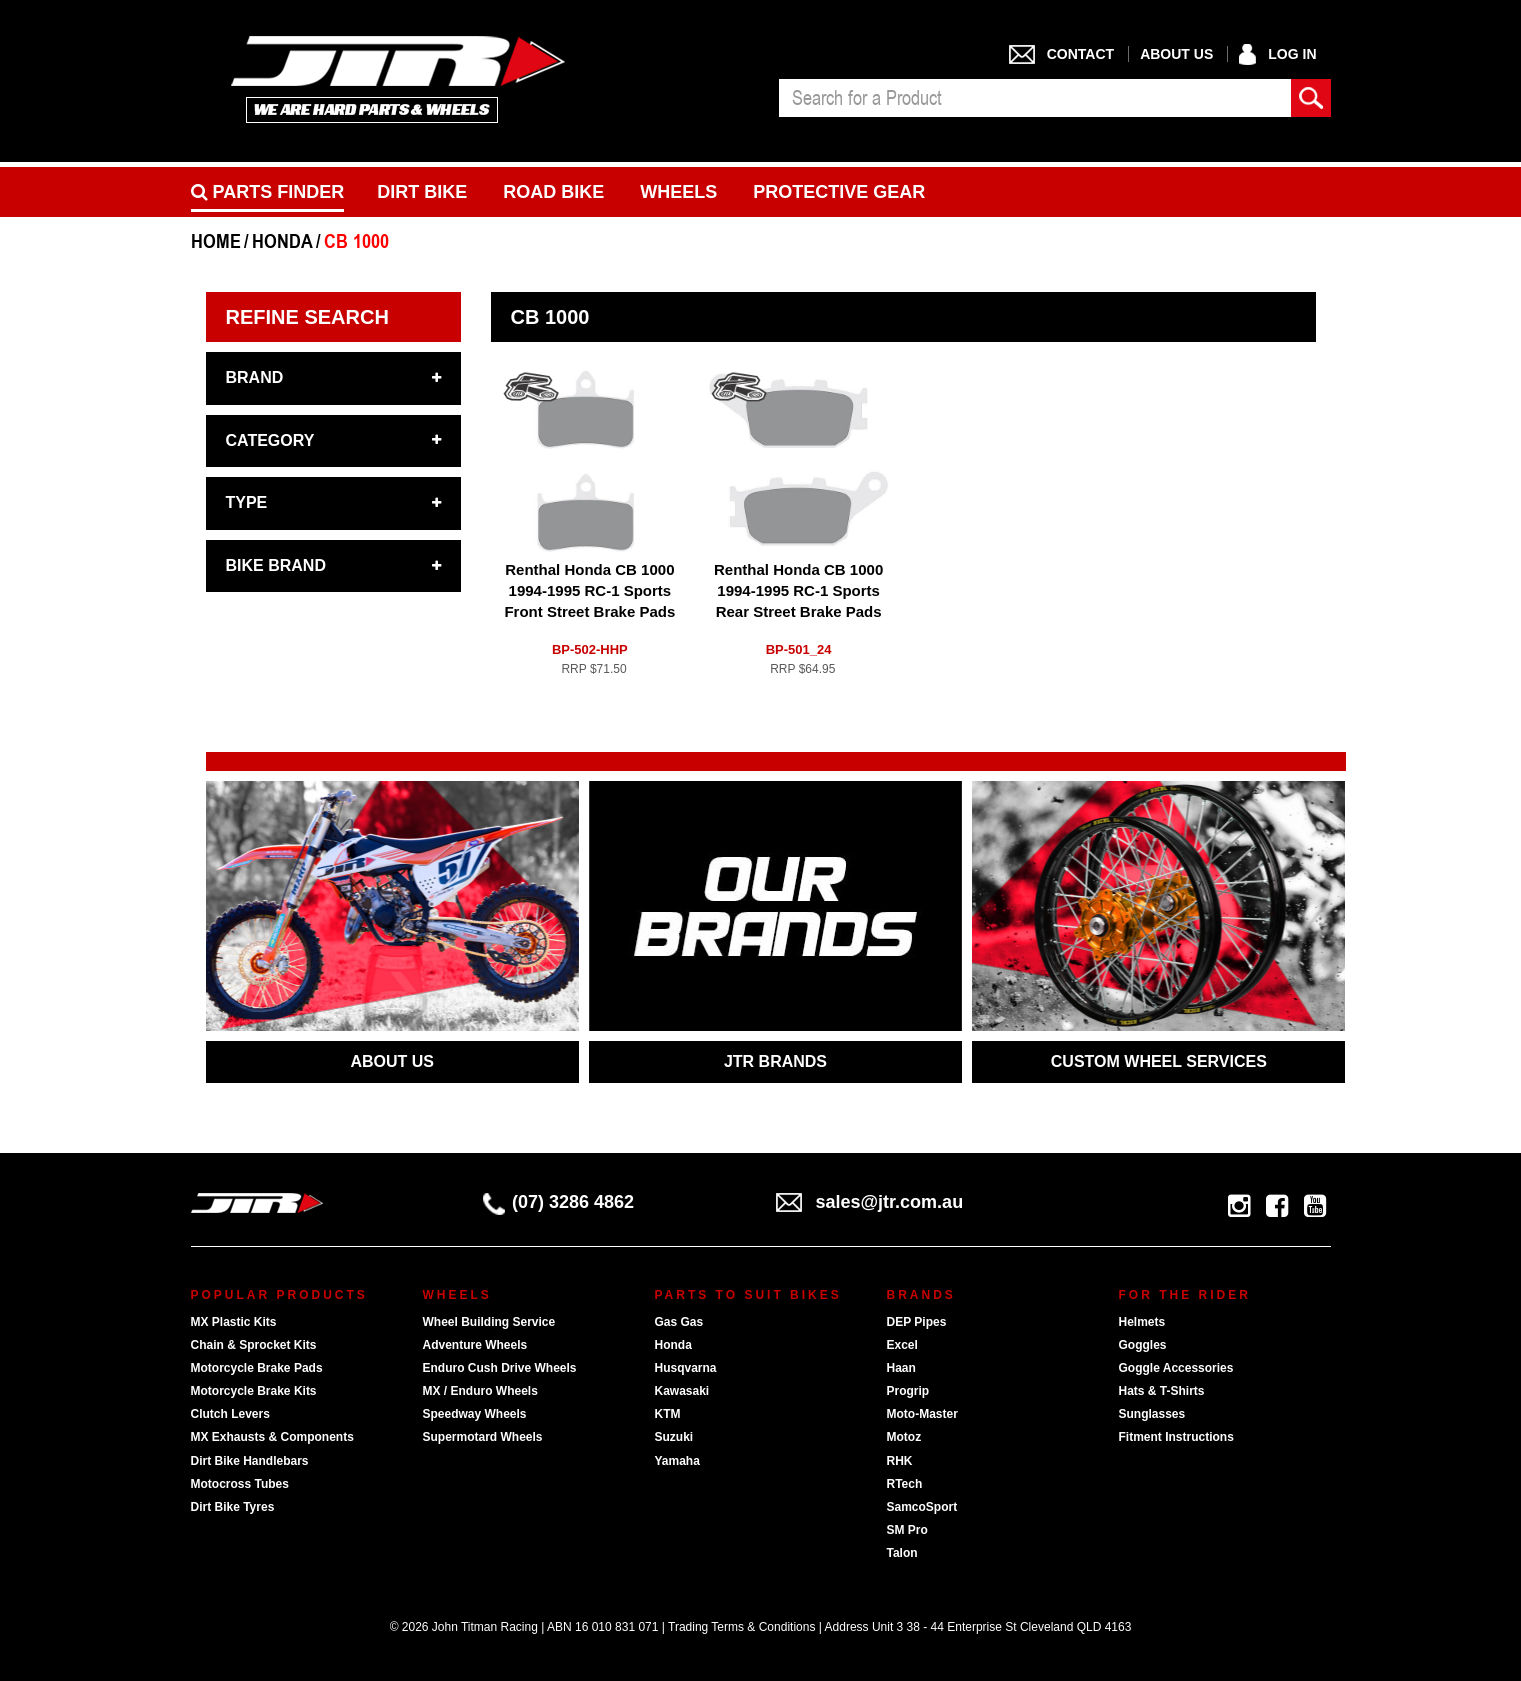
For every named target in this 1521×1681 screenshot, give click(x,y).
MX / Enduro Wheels (480, 1391)
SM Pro (907, 1530)
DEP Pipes (917, 1322)
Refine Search (307, 317)
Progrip (908, 1391)
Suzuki (674, 1437)
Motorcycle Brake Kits (254, 1391)
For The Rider (1185, 1295)
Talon (902, 1553)
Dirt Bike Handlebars (250, 1461)
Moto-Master (922, 1414)
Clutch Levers (230, 1414)
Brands (921, 1295)
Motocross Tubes (240, 1484)
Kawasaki (682, 1391)
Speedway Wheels (475, 1414)
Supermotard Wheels (483, 1437)
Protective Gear (839, 192)
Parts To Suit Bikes (748, 1295)
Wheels (678, 192)
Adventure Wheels (475, 1345)
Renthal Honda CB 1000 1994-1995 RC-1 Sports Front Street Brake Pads (589, 590)
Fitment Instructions (1176, 1437)
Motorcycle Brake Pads (257, 1368)
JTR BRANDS (775, 1061)
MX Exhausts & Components (272, 1437)
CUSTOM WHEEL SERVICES (1159, 1061)
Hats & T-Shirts (1162, 1391)
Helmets (1142, 1322)
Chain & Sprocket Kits (254, 1345)
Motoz (904, 1437)
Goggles (1143, 1345)
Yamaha (677, 1461)
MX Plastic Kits (234, 1322)
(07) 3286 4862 (558, 1202)
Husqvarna (686, 1368)
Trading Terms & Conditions (741, 1627)
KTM (668, 1414)
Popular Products (279, 1295)
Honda (673, 1345)
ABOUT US (392, 1061)
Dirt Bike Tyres (233, 1507)
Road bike (553, 192)
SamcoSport (922, 1507)
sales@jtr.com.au (870, 1202)
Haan (901, 1368)
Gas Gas (679, 1322)
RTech (905, 1484)
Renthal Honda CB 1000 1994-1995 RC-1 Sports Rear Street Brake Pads (798, 590)
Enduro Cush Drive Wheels (500, 1368)
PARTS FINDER (268, 192)
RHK (900, 1461)
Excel (902, 1345)
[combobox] (1035, 98)
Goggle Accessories (1176, 1368)
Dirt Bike (422, 192)
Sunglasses (1152, 1414)
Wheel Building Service (489, 1322)
